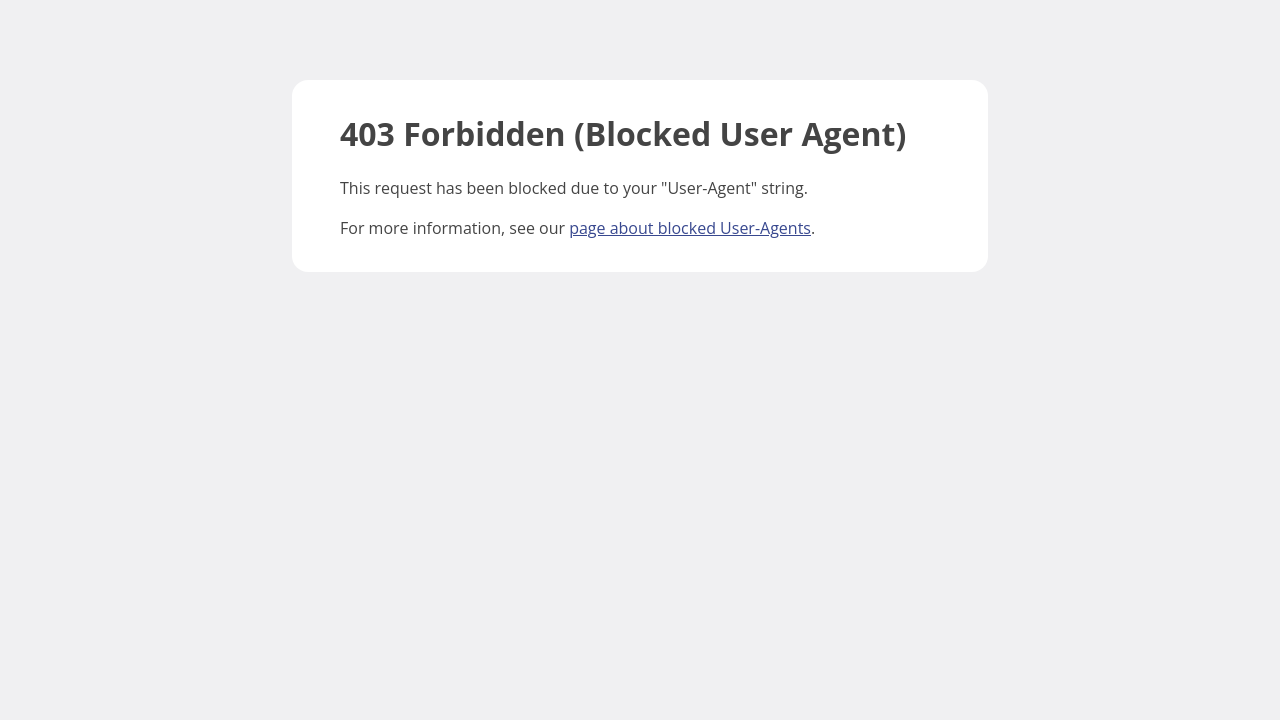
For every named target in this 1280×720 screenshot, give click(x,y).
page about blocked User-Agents (690, 228)
